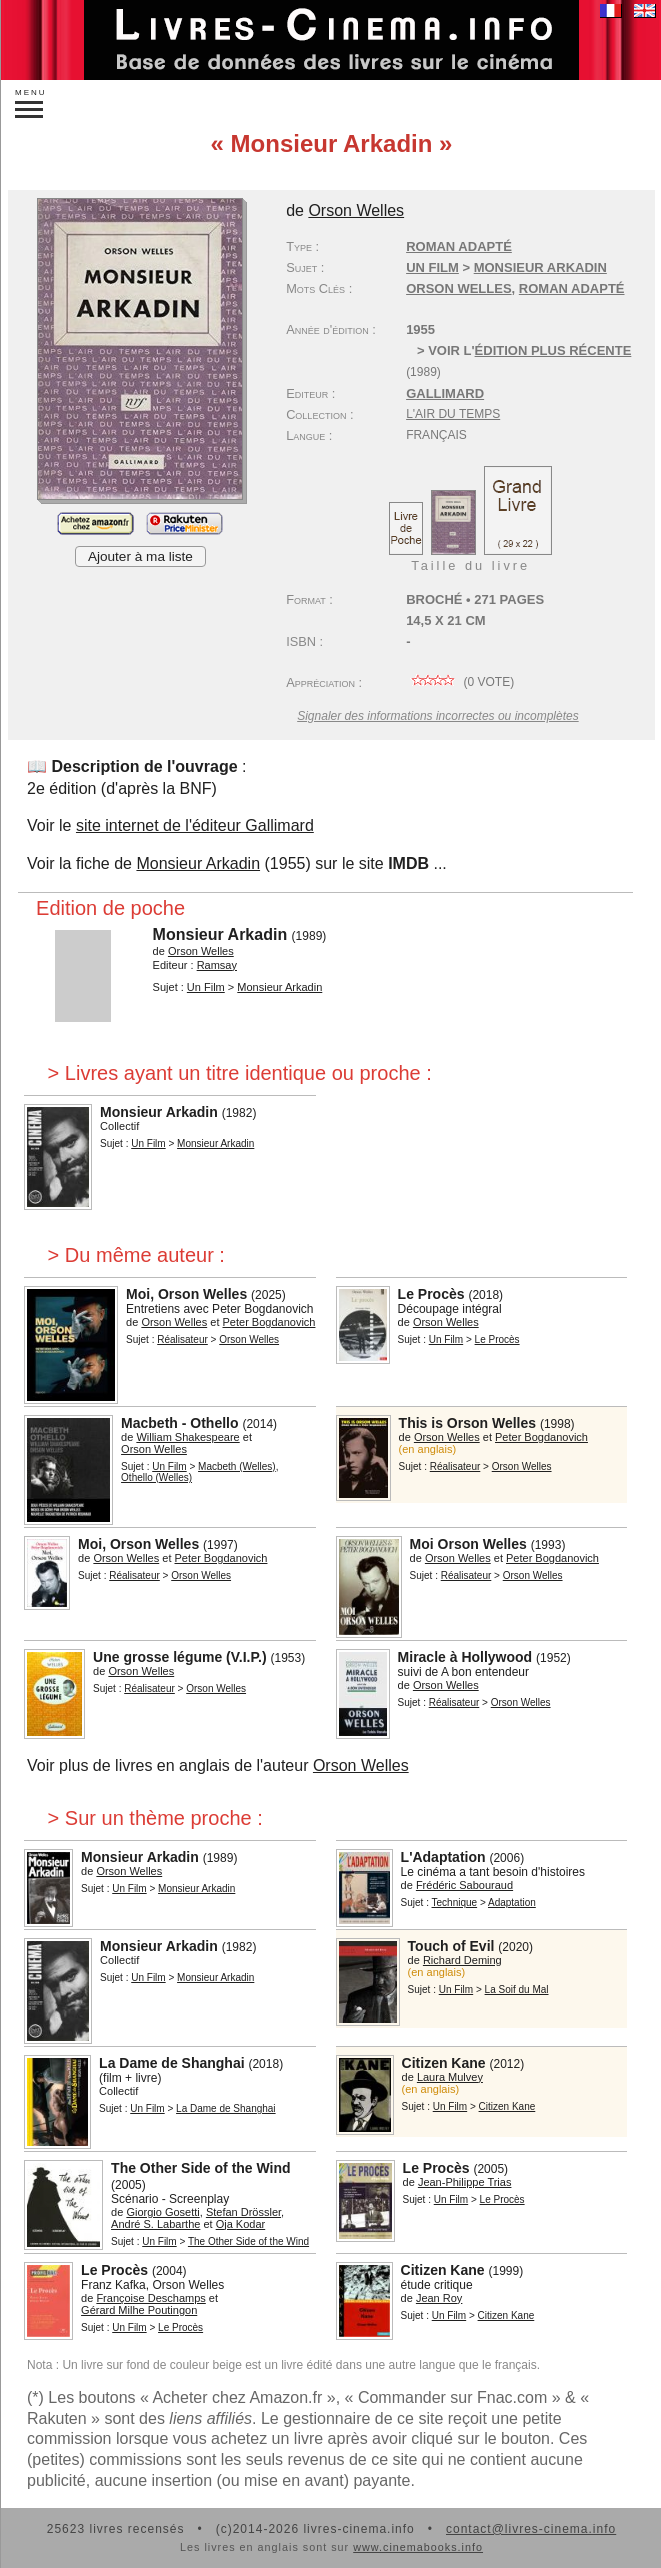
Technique (455, 1902)
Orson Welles (458, 288)
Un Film (432, 267)
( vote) (460, 682)
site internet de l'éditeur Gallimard (195, 825)
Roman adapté (459, 246)
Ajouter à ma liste (140, 556)
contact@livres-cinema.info (531, 2529)
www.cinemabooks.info (418, 2547)
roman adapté (572, 288)
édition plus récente (553, 350)
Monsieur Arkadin (198, 863)
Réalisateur (182, 1339)
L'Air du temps (453, 414)
